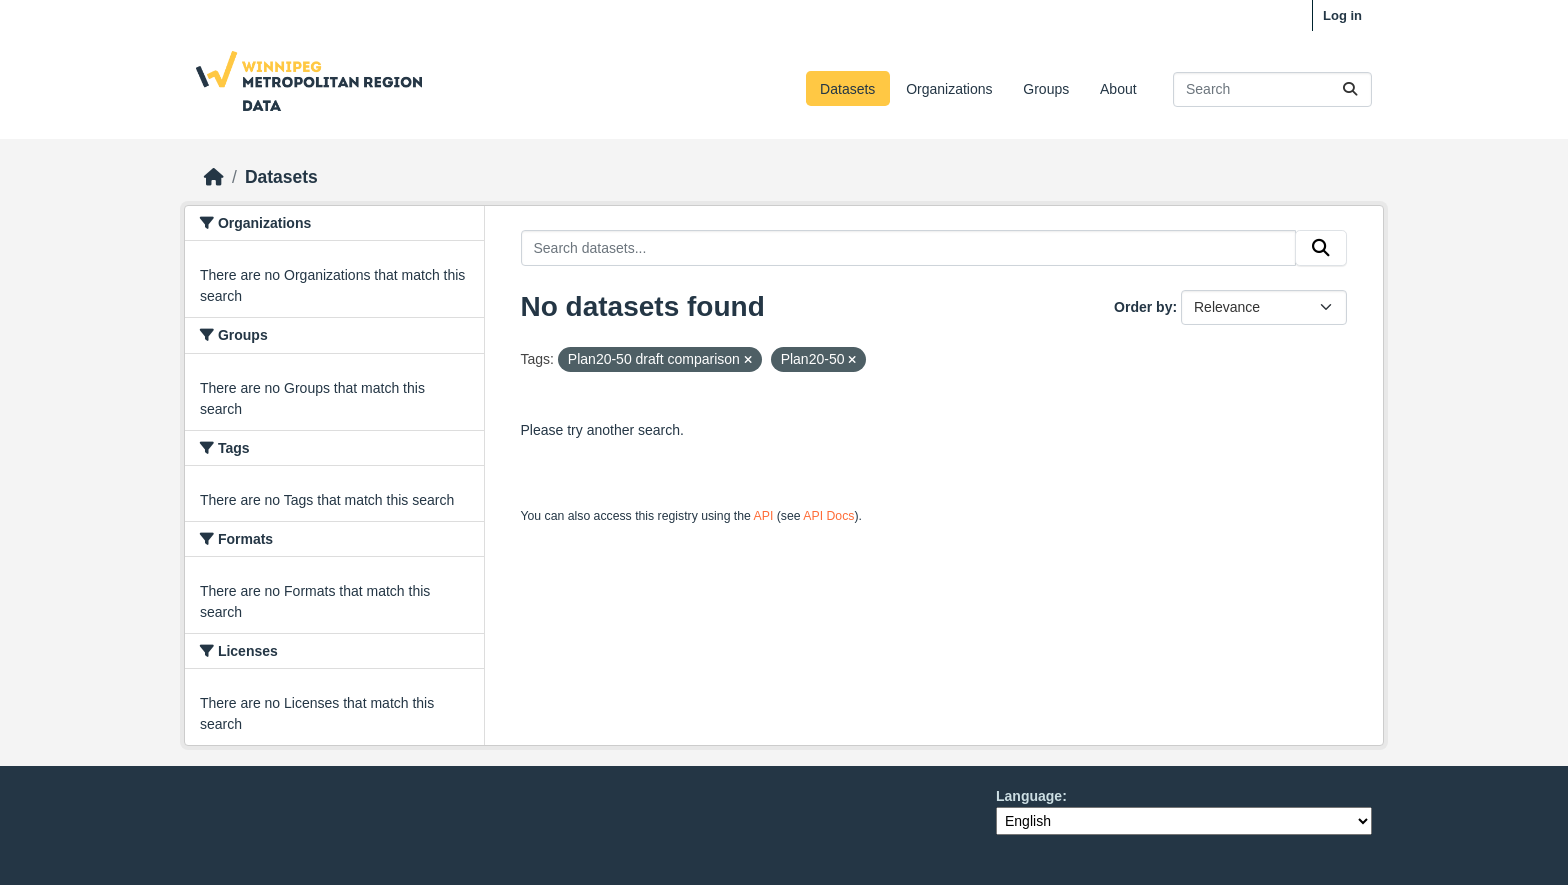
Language (1029, 796)
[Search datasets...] (1272, 89)
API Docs (828, 516)
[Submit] (1350, 89)
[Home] (214, 177)
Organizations (949, 89)
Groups (1046, 89)
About (1118, 89)
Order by (1143, 307)
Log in (1342, 15)
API (764, 516)
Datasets (847, 89)
